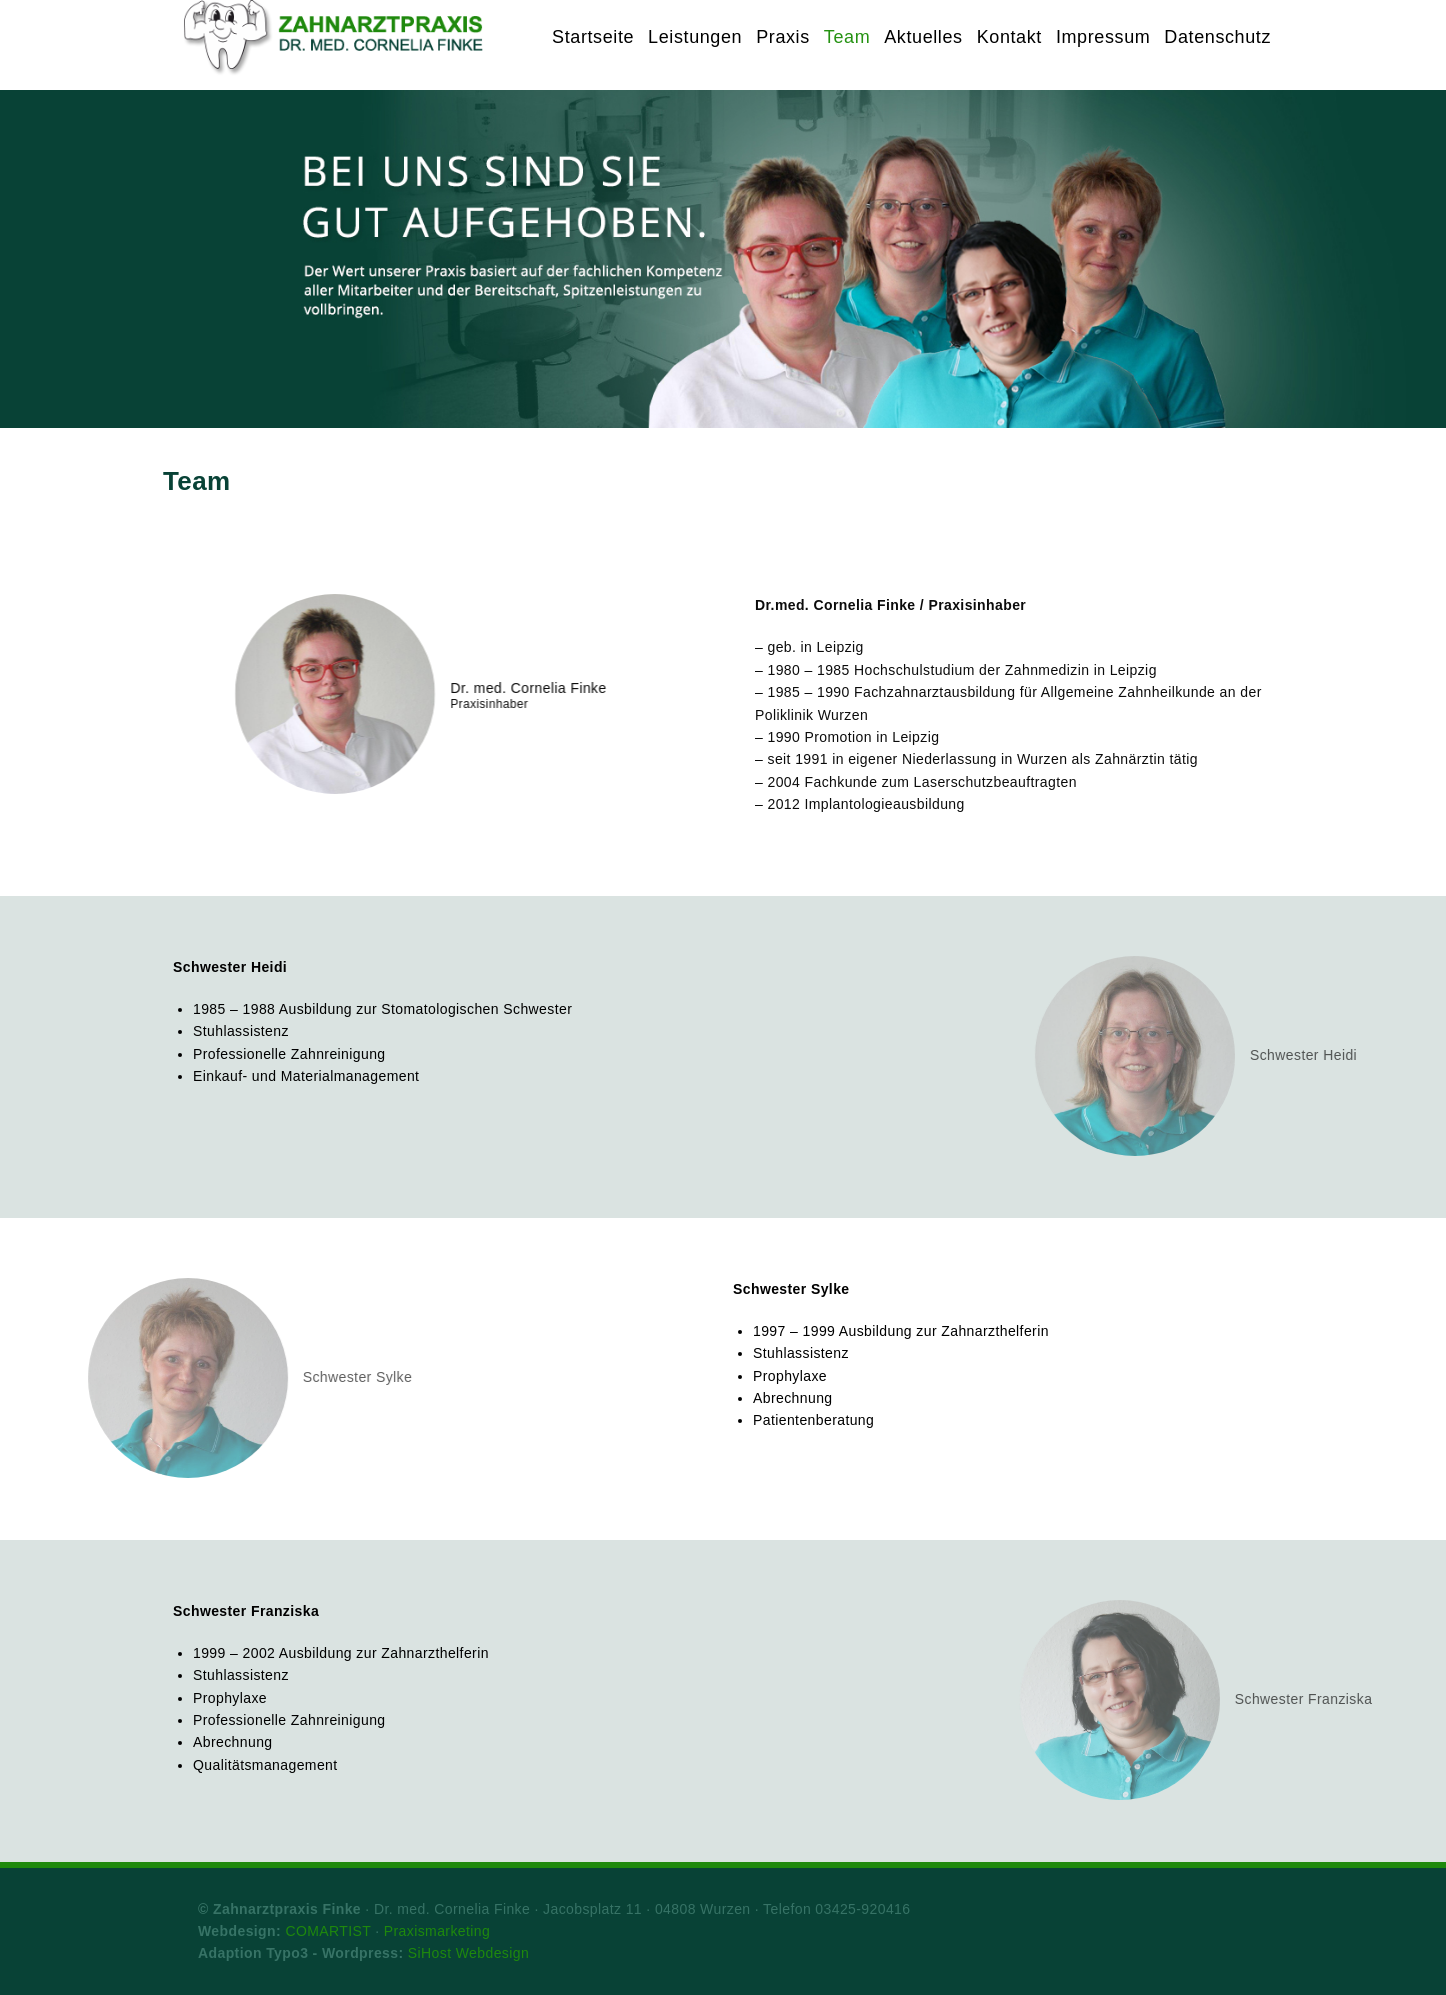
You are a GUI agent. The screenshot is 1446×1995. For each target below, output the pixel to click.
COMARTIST (328, 1931)
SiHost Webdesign (468, 1953)
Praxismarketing (437, 1931)
